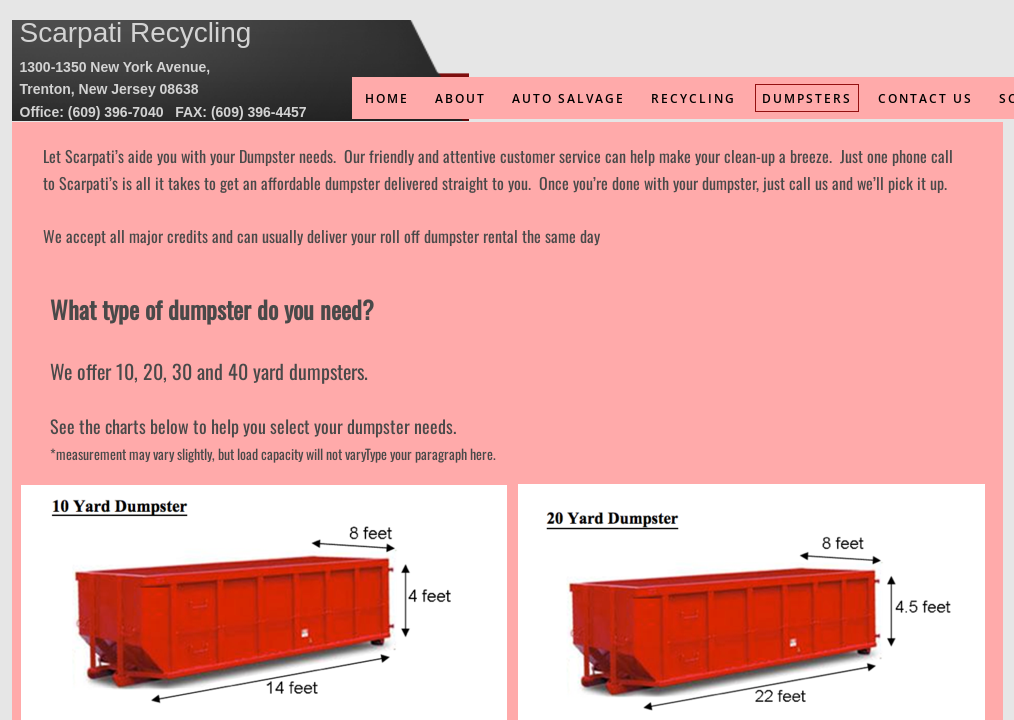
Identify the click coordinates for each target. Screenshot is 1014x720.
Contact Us (925, 98)
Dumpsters (807, 98)
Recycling (693, 98)
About (460, 98)
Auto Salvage (568, 98)
